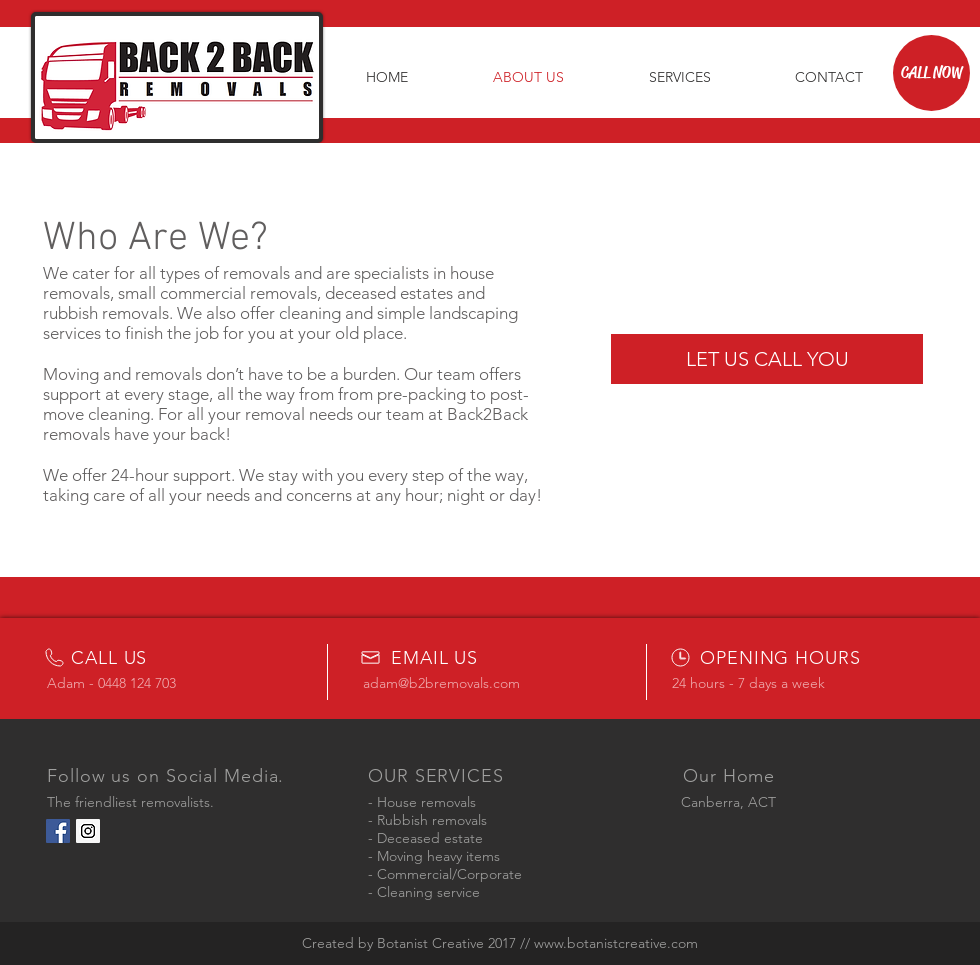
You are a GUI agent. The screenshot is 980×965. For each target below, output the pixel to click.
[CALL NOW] (931, 73)
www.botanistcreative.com (616, 943)
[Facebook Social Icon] (58, 831)
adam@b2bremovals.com (441, 683)
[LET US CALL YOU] (767, 359)
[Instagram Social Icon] (88, 831)
